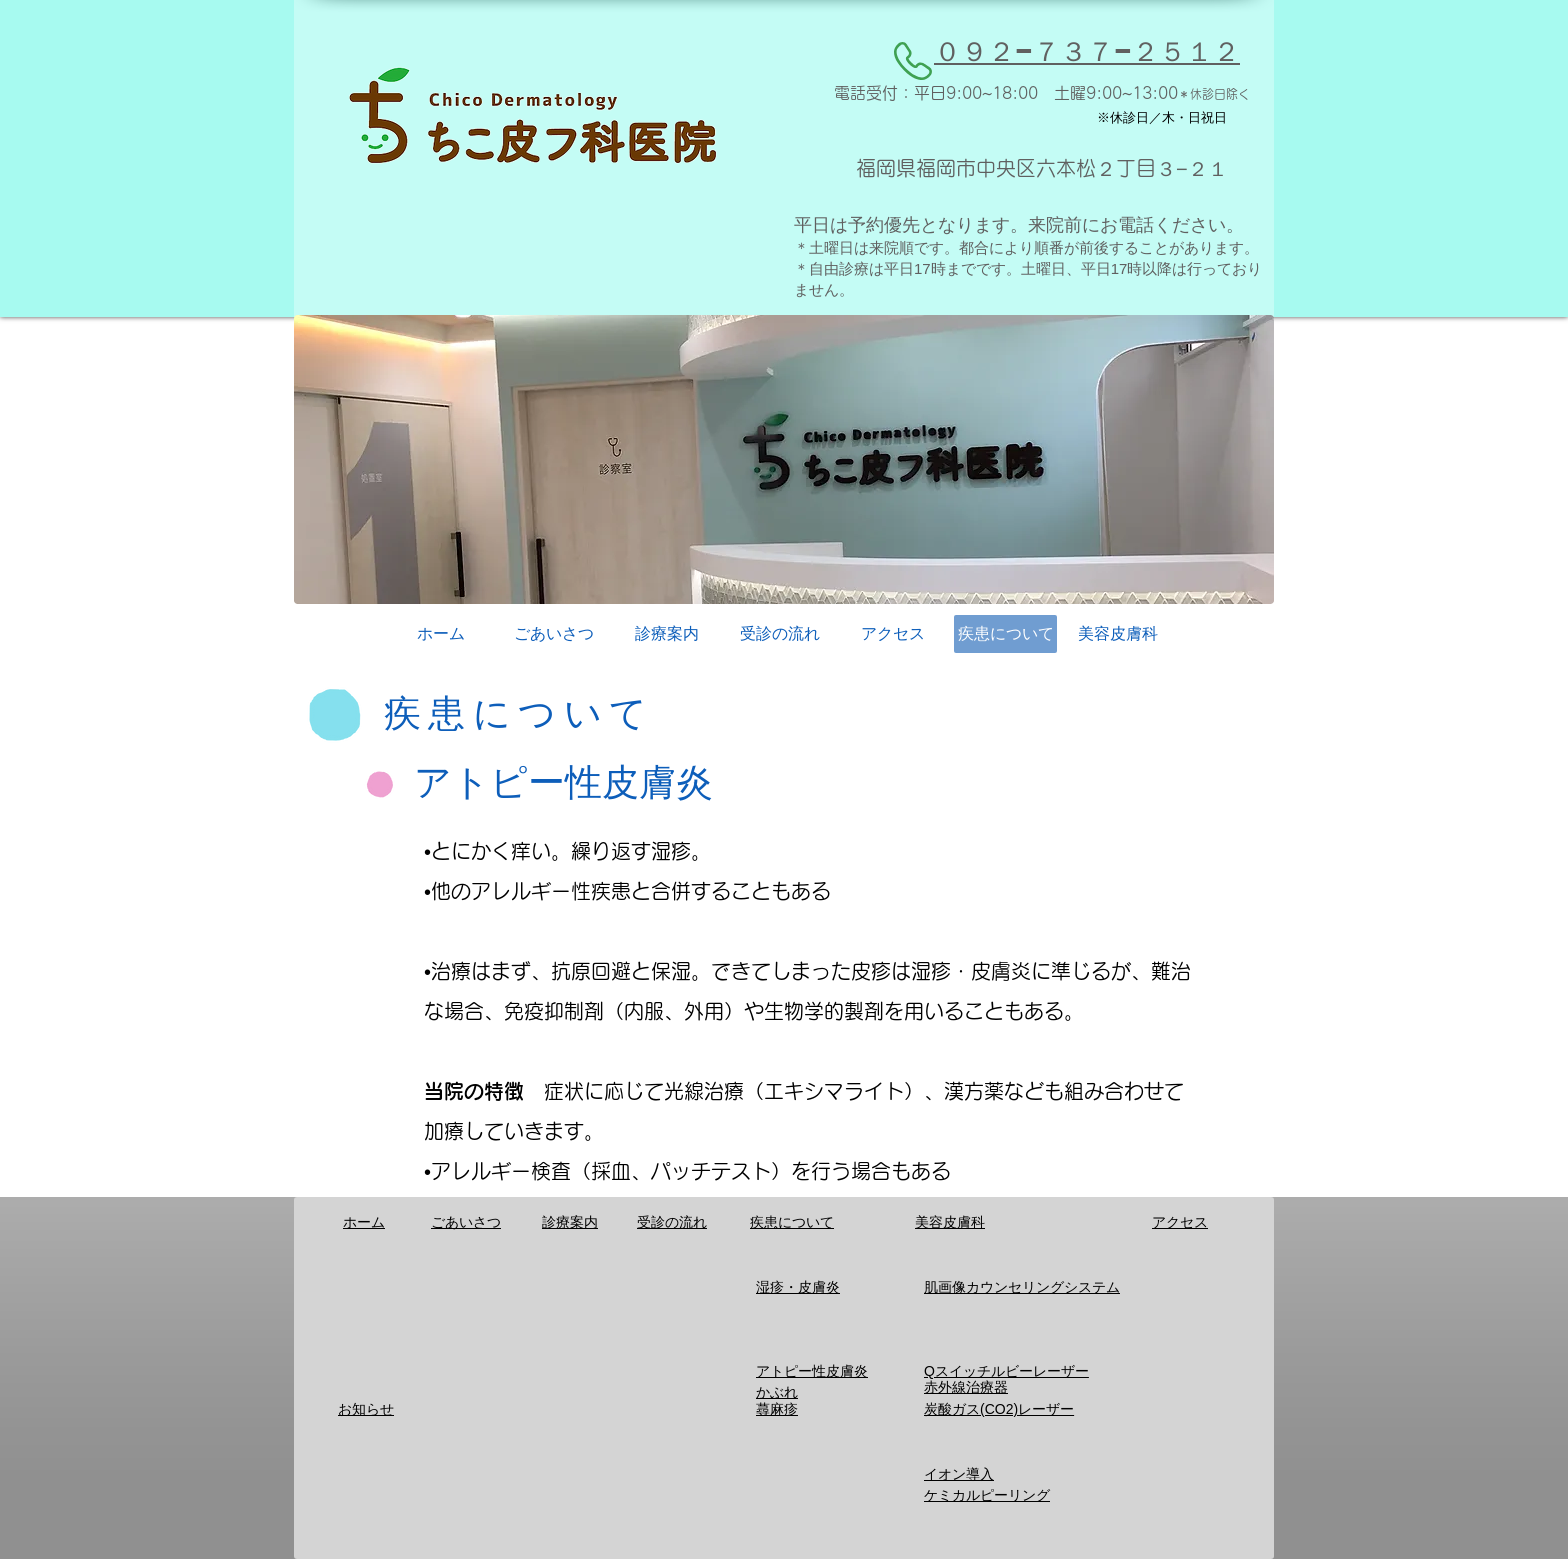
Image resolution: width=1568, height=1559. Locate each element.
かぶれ (777, 1392)
